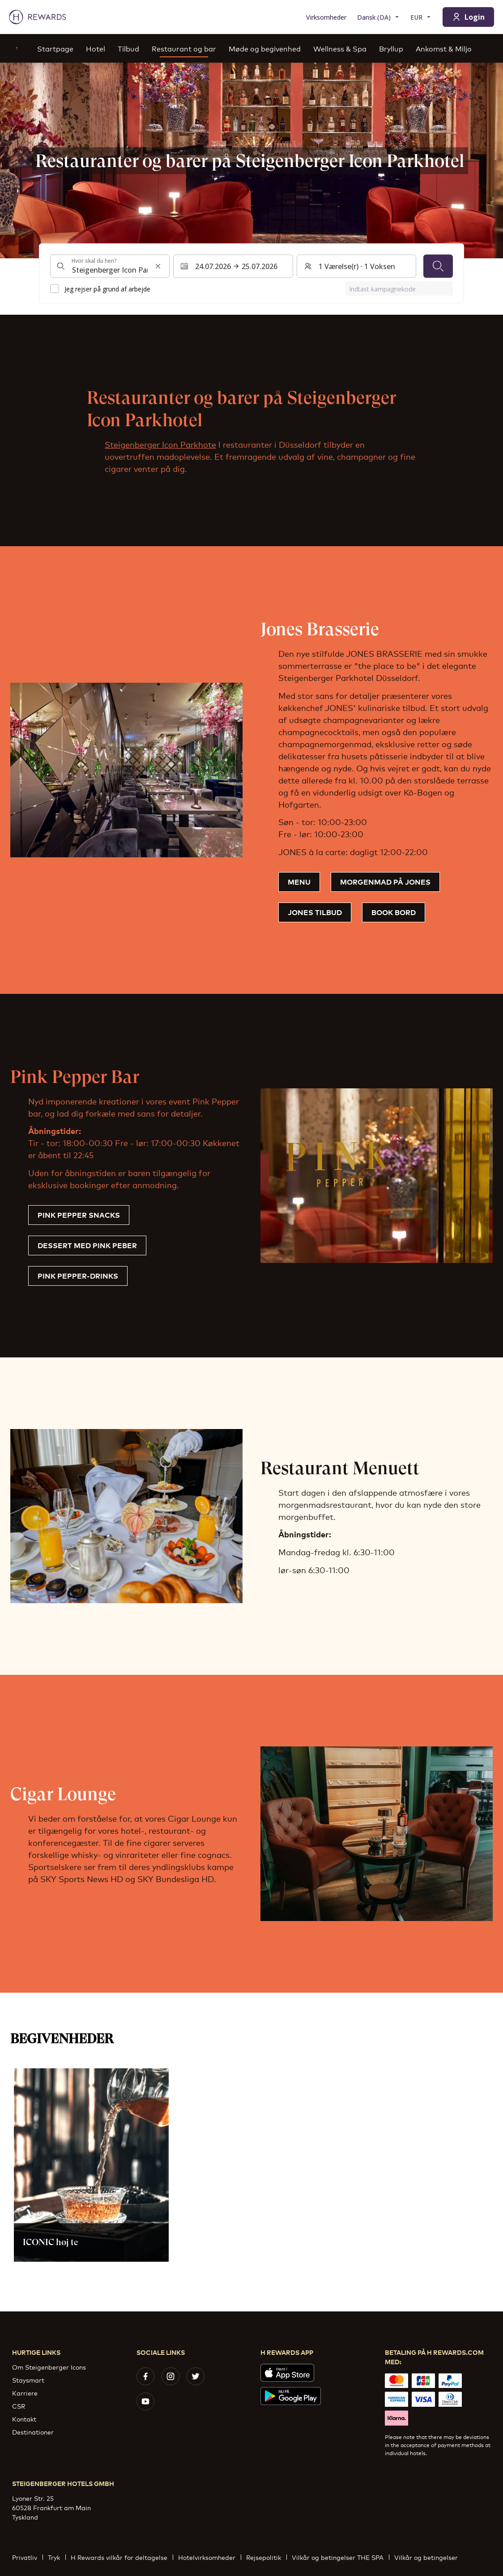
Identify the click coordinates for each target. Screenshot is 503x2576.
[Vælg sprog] (378, 17)
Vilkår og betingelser (428, 2557)
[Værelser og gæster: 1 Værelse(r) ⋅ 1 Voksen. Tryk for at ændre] (356, 266)
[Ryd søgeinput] (157, 266)
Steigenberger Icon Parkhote (160, 444)
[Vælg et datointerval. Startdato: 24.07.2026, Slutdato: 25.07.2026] (233, 266)
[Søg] (438, 266)
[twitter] (196, 2376)
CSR (18, 2405)
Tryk (56, 2557)
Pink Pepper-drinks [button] (78, 1275)
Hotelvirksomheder (209, 2557)
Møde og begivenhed (265, 48)
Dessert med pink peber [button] (87, 1245)
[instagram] (170, 2376)
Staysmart (28, 2379)
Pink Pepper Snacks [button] (79, 1215)
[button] (91, 2165)
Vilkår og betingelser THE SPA (340, 2557)
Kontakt (24, 2418)
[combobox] (110, 266)
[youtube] (145, 2401)
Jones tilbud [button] (315, 912)
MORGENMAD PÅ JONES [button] (385, 881)
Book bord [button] (393, 912)
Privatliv (27, 2557)
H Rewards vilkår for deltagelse (122, 2557)
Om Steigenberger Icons (49, 2366)
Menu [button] (299, 881)
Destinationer (33, 2431)
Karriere (25, 2392)
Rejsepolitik (266, 2557)
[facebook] (145, 2376)
